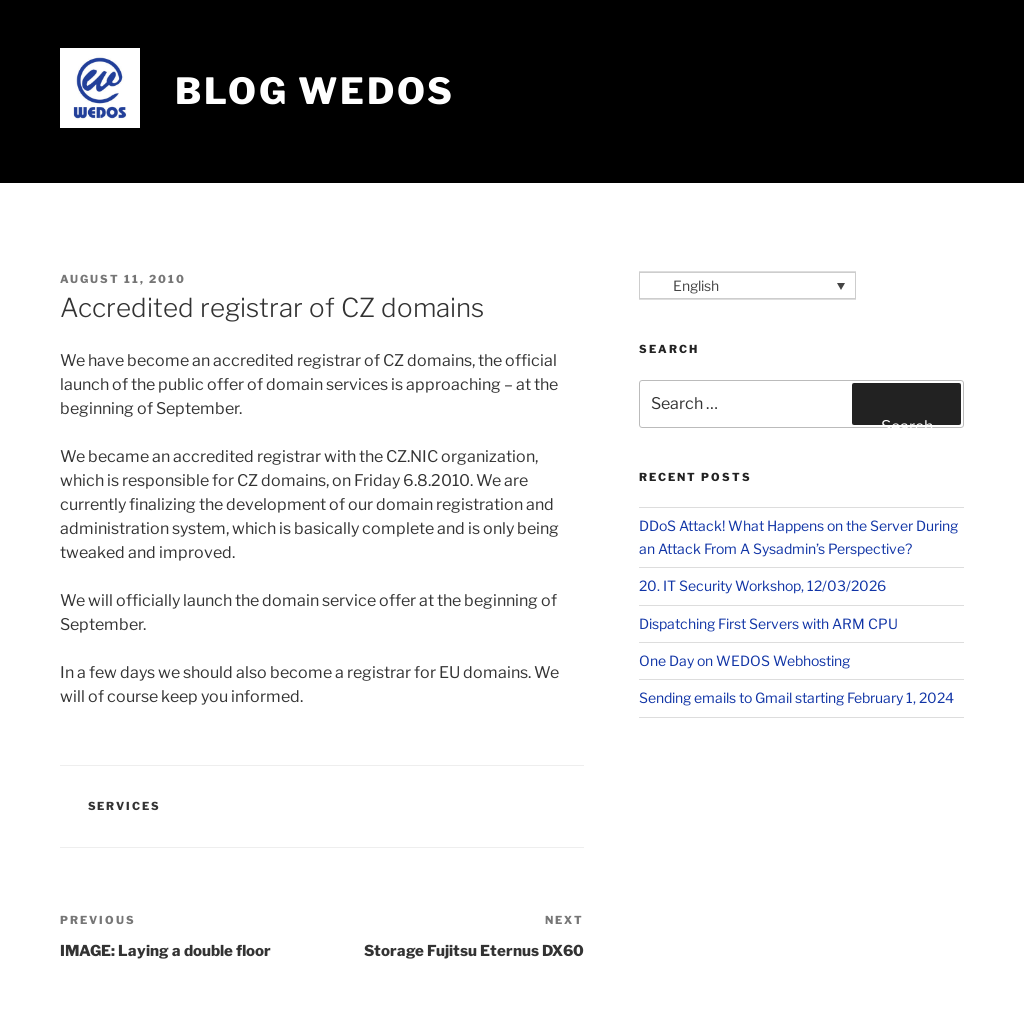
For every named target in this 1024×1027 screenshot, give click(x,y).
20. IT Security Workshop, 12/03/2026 (762, 585)
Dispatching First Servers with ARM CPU (768, 623)
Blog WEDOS (315, 91)
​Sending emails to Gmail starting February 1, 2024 (796, 697)
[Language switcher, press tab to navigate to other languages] (747, 285)
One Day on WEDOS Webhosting (744, 660)
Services (125, 806)
